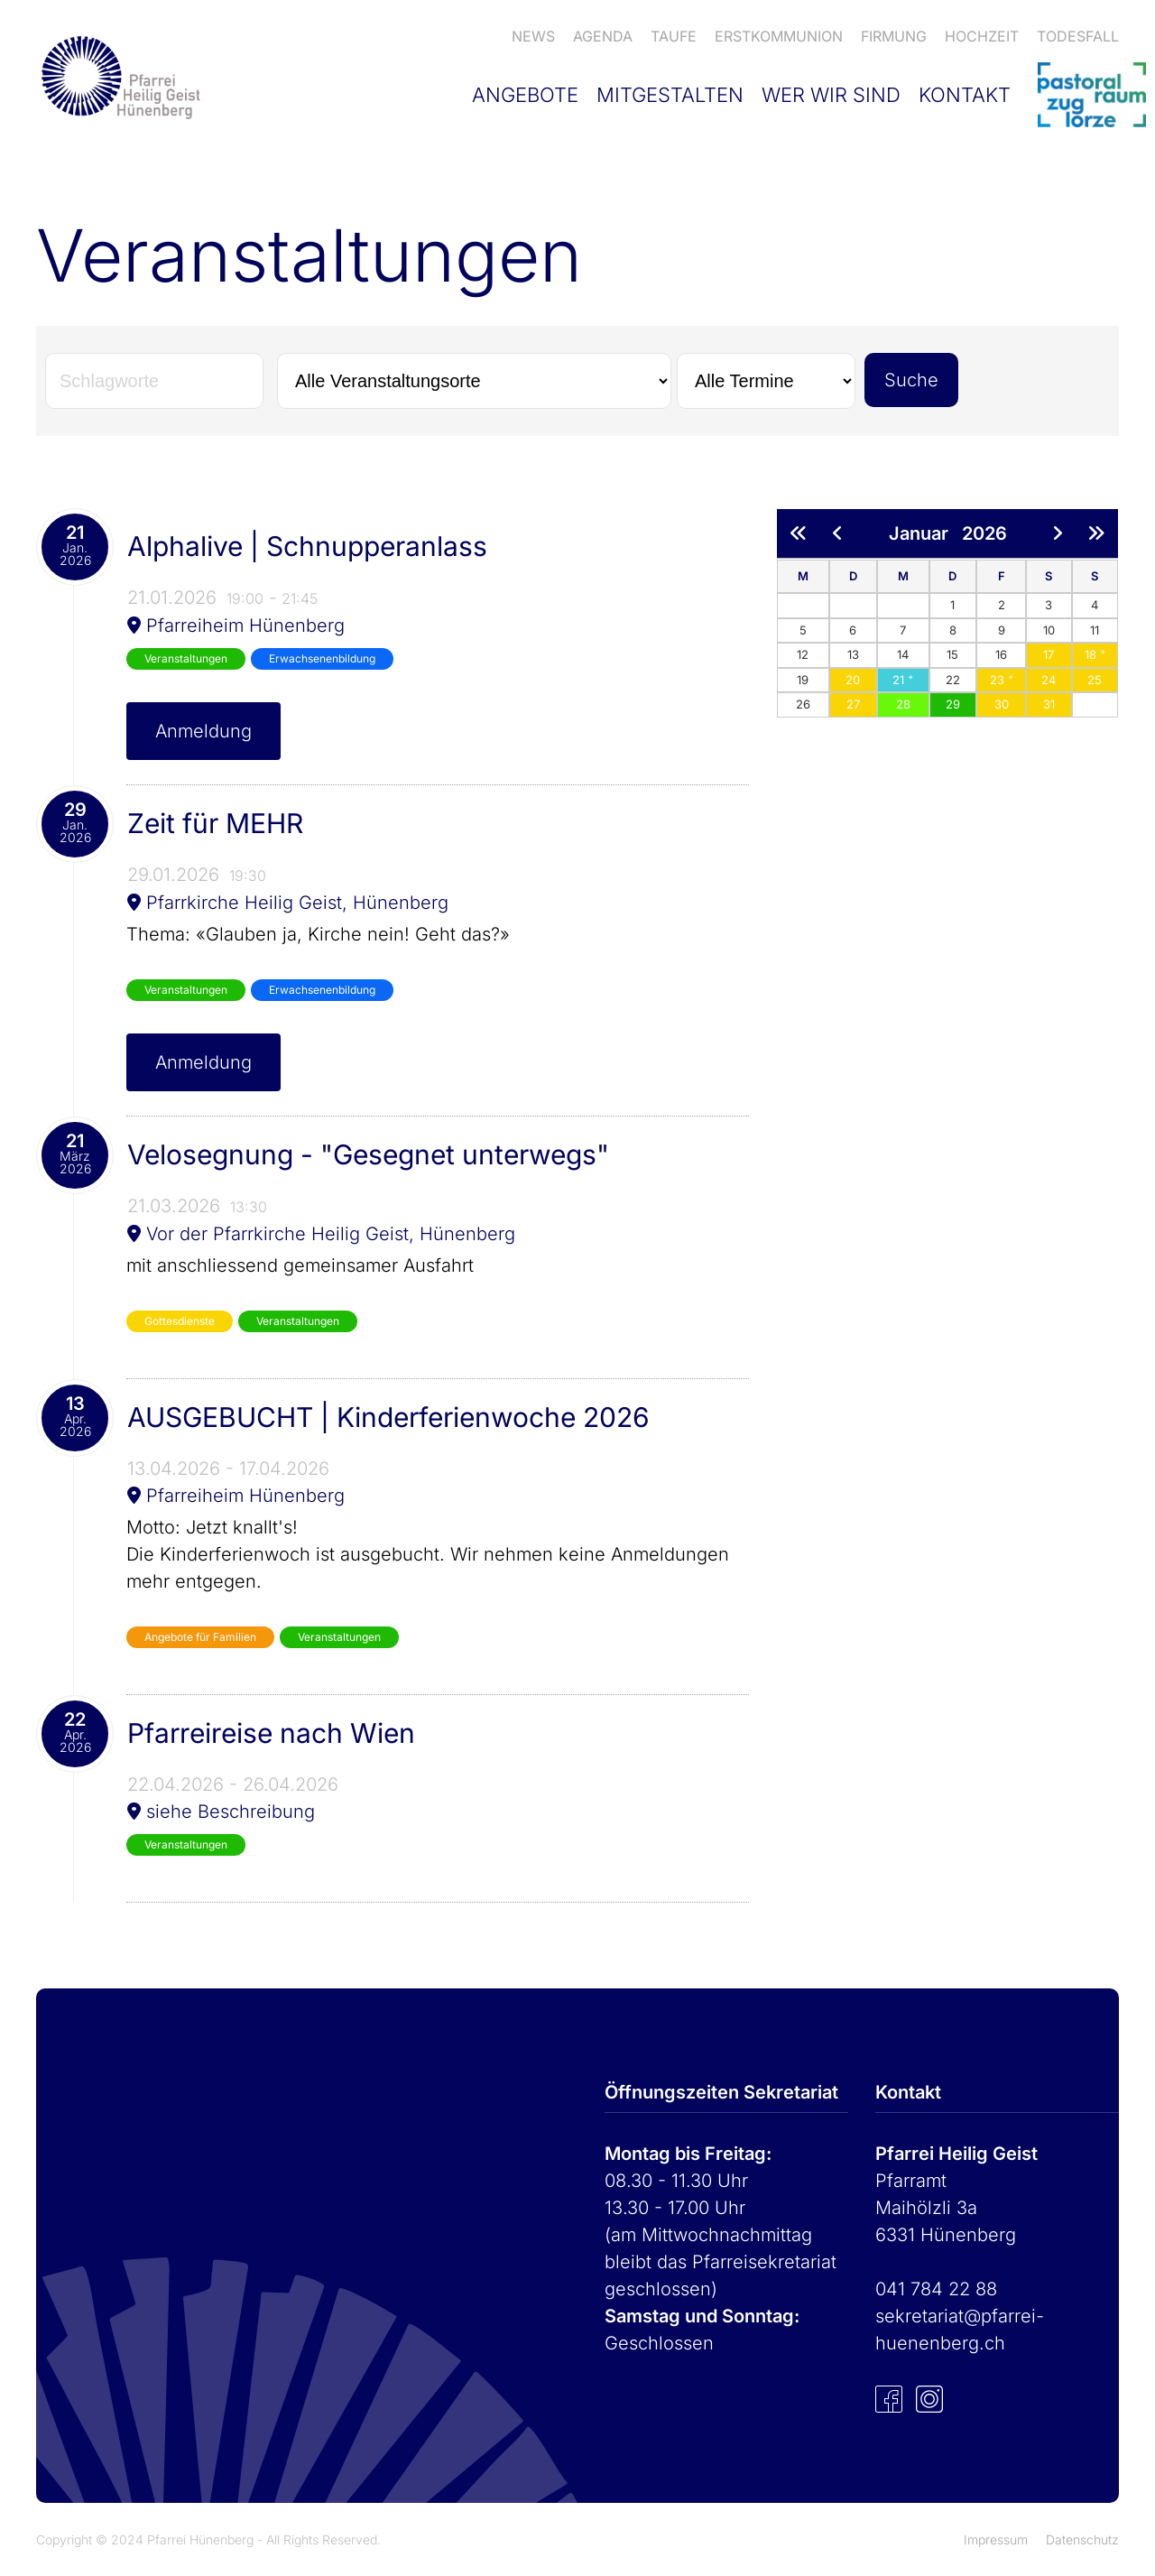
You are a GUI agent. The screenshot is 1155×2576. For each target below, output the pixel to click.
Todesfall (1078, 36)
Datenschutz (1082, 2539)
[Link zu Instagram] (929, 2397)
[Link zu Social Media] (888, 2397)
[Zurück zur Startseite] (118, 76)
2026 (984, 533)
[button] (1048, 654)
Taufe (674, 36)
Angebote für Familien (200, 1637)
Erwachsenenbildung (322, 658)
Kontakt (965, 95)
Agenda (603, 36)
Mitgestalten (670, 95)
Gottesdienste (179, 1321)
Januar (925, 533)
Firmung (894, 36)
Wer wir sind (831, 95)
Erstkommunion (779, 36)
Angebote (525, 95)
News (533, 36)
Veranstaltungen (185, 658)
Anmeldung (203, 731)
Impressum (996, 2539)
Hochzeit (982, 36)
